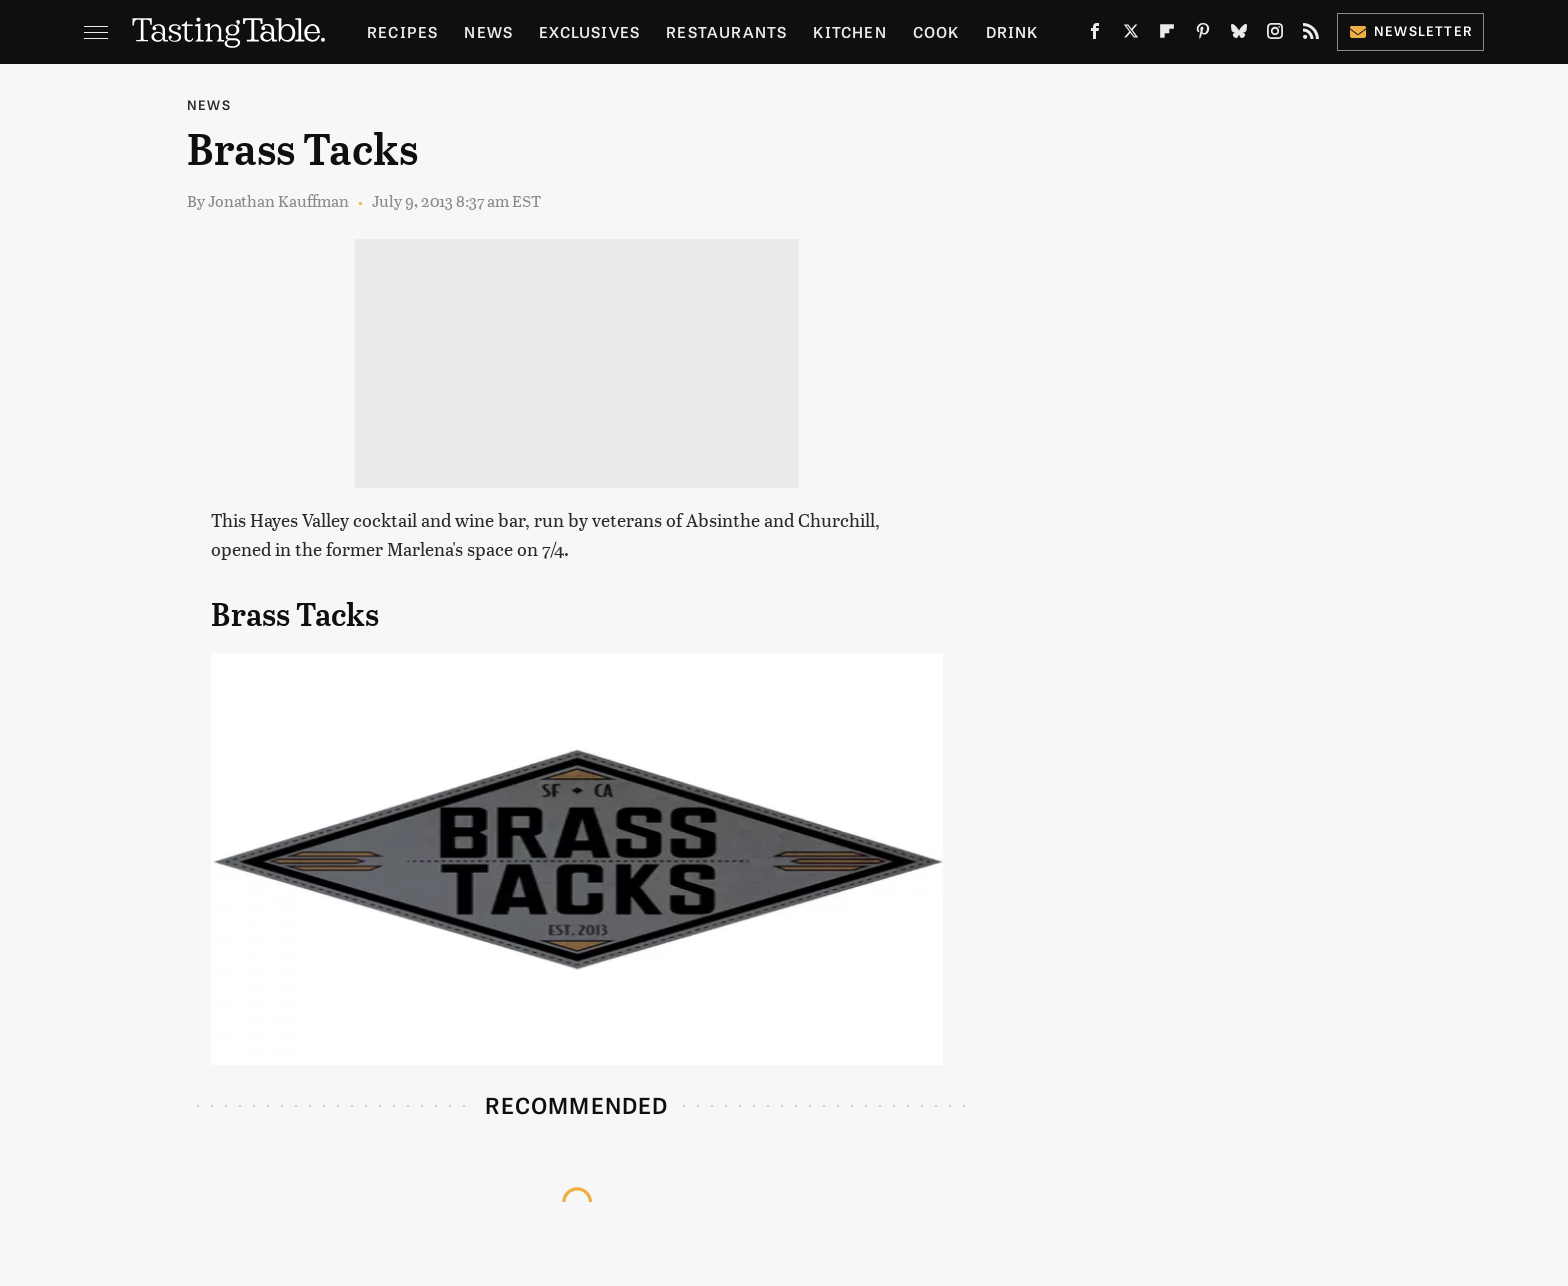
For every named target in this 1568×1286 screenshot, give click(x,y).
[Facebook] (1095, 35)
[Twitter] (1131, 35)
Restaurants (726, 31)
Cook (936, 31)
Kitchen (849, 31)
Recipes (402, 31)
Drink (1012, 31)
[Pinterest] (1203, 35)
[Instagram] (1275, 35)
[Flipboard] (1167, 35)
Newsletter (1410, 30)
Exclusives (589, 31)
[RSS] (1311, 35)
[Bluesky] (1239, 35)
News (488, 31)
